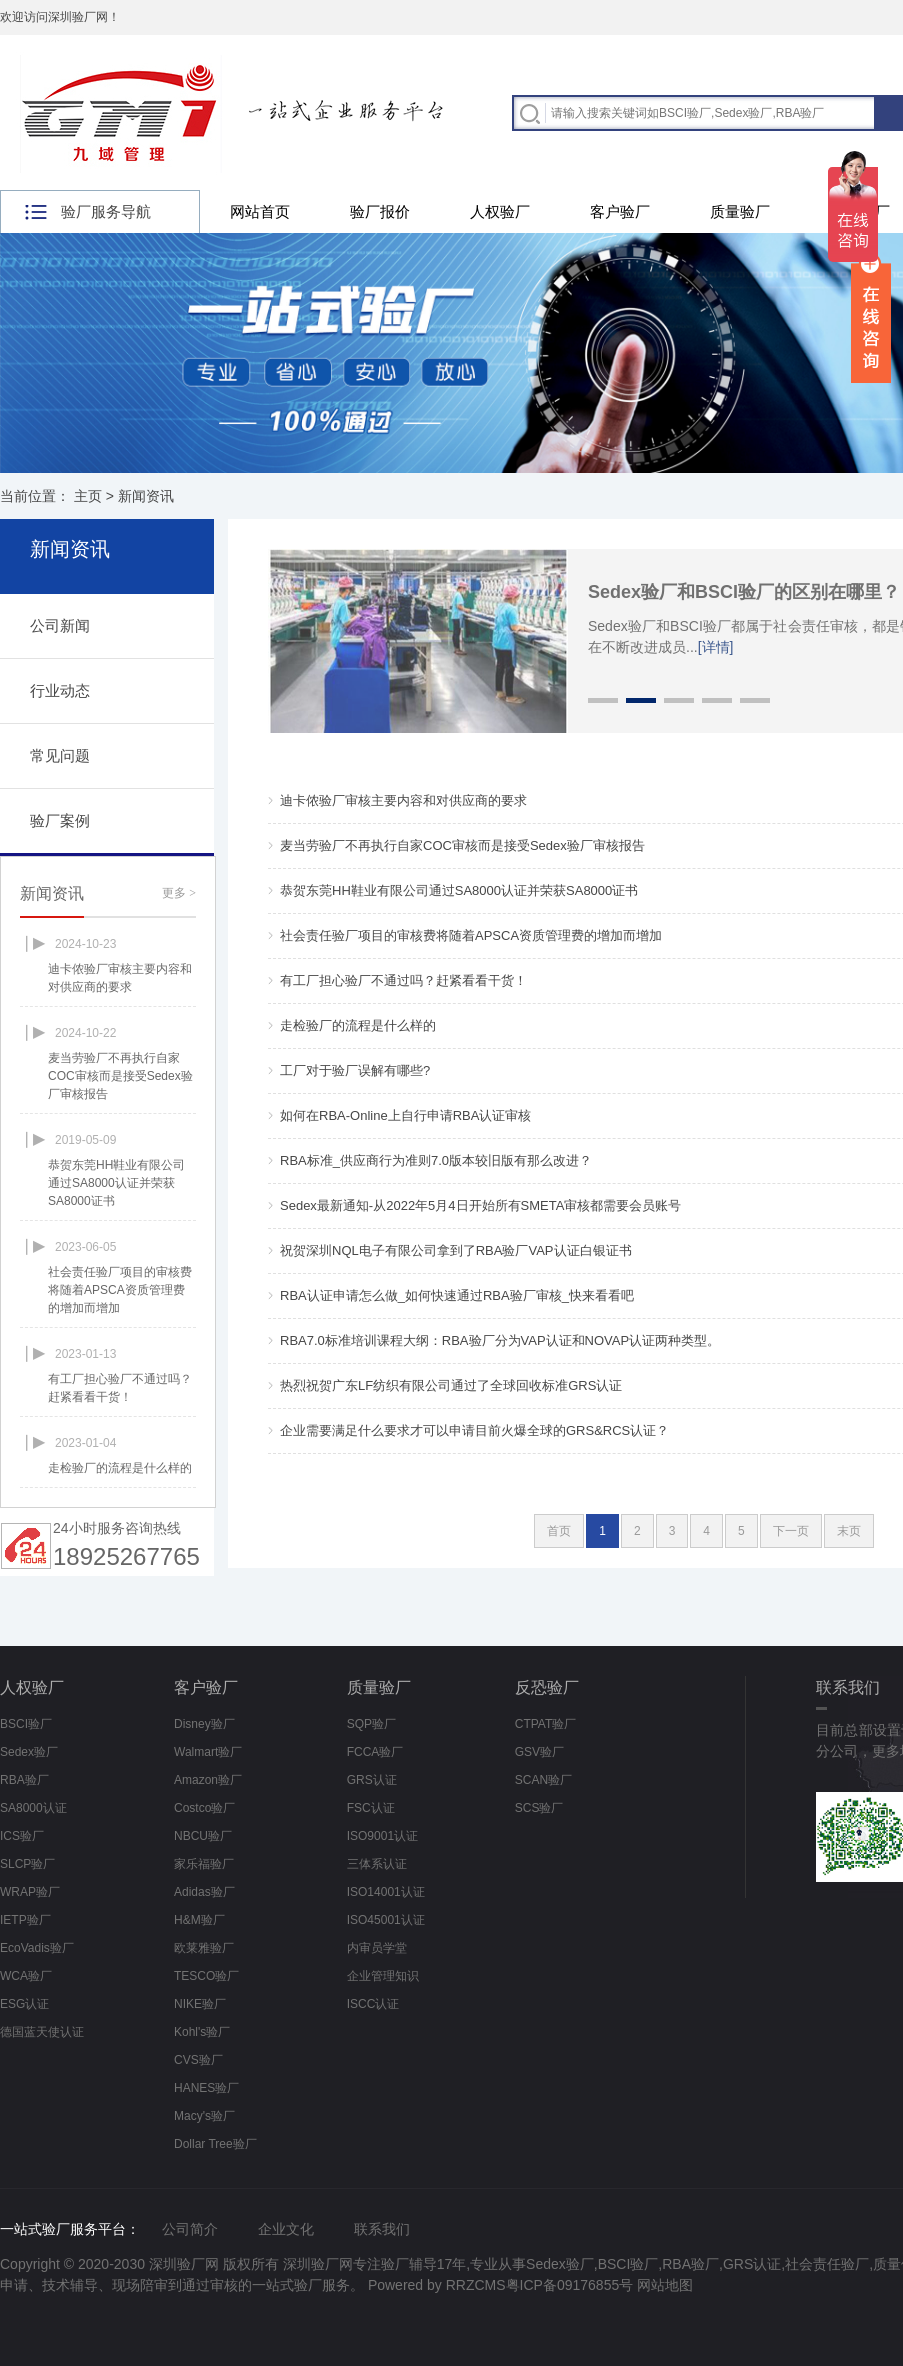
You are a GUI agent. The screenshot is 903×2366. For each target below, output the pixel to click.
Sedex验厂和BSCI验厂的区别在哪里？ (744, 592)
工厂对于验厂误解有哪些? (355, 1070)
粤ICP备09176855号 (570, 2285)
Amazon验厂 (208, 1780)
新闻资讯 (146, 496)
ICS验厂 (22, 1836)
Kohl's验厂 (202, 2032)
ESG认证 (24, 2004)
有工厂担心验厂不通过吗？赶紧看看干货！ (403, 980)
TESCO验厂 (206, 1976)
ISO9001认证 (382, 1836)
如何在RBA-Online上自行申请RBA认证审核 (405, 1115)
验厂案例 (60, 820)
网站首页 (260, 211)
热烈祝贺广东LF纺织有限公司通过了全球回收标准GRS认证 (451, 1385)
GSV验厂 (539, 1752)
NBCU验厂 (203, 1836)
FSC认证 (371, 1808)
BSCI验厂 (26, 1724)
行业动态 (60, 690)
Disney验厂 (204, 1724)
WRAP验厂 (30, 1892)
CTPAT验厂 (546, 1724)
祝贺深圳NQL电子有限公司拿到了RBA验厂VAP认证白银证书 (456, 1250)
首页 (559, 1531)
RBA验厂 (24, 1780)
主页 (88, 496)
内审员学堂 (377, 1948)
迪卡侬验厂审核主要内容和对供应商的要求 (403, 800)
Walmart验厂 (208, 1752)
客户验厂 (620, 211)
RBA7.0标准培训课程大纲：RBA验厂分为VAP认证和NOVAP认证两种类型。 (500, 1340)
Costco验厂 (204, 1808)
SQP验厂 (371, 1724)
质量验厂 (740, 211)
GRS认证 (372, 1780)
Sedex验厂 (29, 1752)
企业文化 (286, 2229)
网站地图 (665, 2285)
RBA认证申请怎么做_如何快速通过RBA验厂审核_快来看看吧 (457, 1295)
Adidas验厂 (204, 1892)
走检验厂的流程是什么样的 (358, 1025)
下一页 (791, 1531)
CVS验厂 (198, 2060)
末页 (849, 1531)
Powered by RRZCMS (435, 2285)
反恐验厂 (547, 1687)
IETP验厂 (25, 1920)
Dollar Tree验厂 (215, 2144)
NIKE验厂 (200, 2004)
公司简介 (190, 2229)
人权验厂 (500, 211)
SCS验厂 (539, 1808)
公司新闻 (60, 625)
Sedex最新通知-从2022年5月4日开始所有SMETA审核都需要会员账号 (480, 1205)
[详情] (716, 647)
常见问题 (60, 755)
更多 (179, 893)
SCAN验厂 (543, 1780)
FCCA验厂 (375, 1752)
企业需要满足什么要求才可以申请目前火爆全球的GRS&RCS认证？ (474, 1430)
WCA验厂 (26, 1976)
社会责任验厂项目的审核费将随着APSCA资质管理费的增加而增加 (471, 935)
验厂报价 (380, 211)
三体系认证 (377, 1864)
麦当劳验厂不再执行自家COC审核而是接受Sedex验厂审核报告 (462, 845)
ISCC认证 (373, 2004)
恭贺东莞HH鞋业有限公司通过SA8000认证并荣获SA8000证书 (459, 890)
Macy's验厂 (204, 2116)
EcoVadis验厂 (37, 1948)
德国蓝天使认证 (42, 2032)
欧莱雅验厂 (204, 1948)
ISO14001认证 (386, 1892)
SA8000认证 (33, 1808)
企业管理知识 (383, 1976)
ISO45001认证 (386, 1920)
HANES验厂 (206, 2088)
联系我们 (382, 2229)
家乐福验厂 (204, 1864)
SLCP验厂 (27, 1864)
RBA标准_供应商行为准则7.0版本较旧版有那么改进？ (436, 1160)
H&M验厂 (199, 1920)
